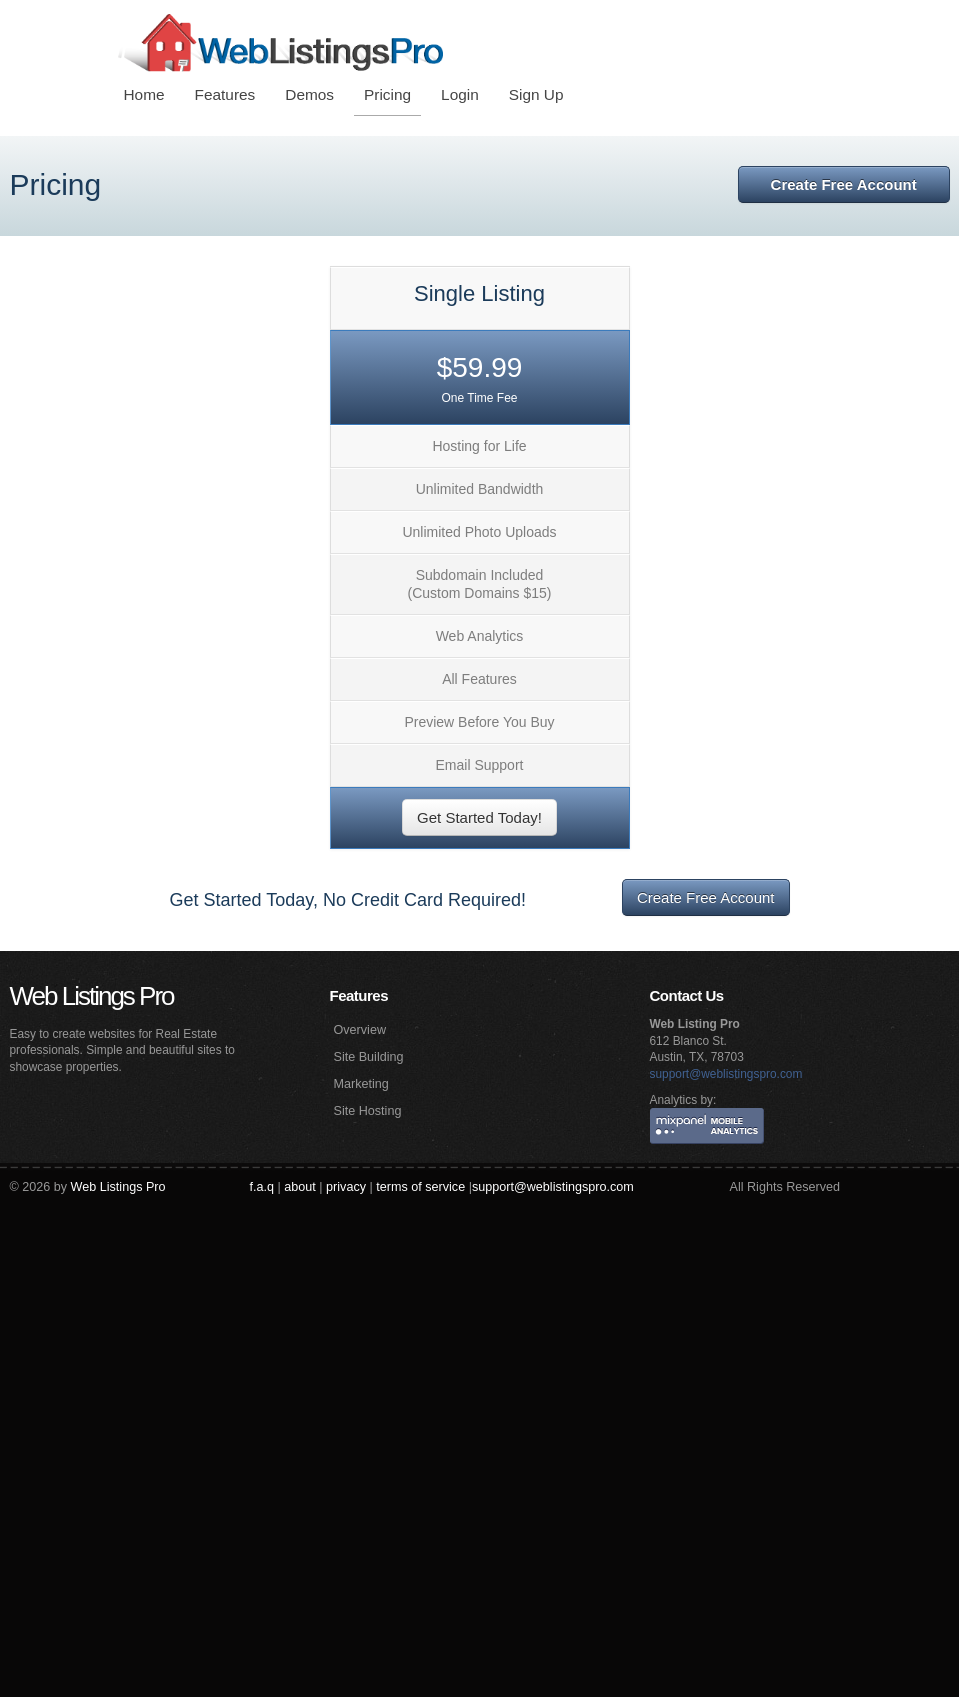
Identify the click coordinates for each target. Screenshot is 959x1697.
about (300, 1187)
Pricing (387, 94)
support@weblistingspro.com (726, 1074)
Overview (360, 1030)
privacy (346, 1187)
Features (225, 94)
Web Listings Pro (92, 996)
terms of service (420, 1187)
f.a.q (262, 1187)
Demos (309, 94)
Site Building (369, 1057)
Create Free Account (844, 184)
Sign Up (536, 94)
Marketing (361, 1084)
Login (460, 94)
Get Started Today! (479, 817)
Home (144, 94)
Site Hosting (368, 1111)
